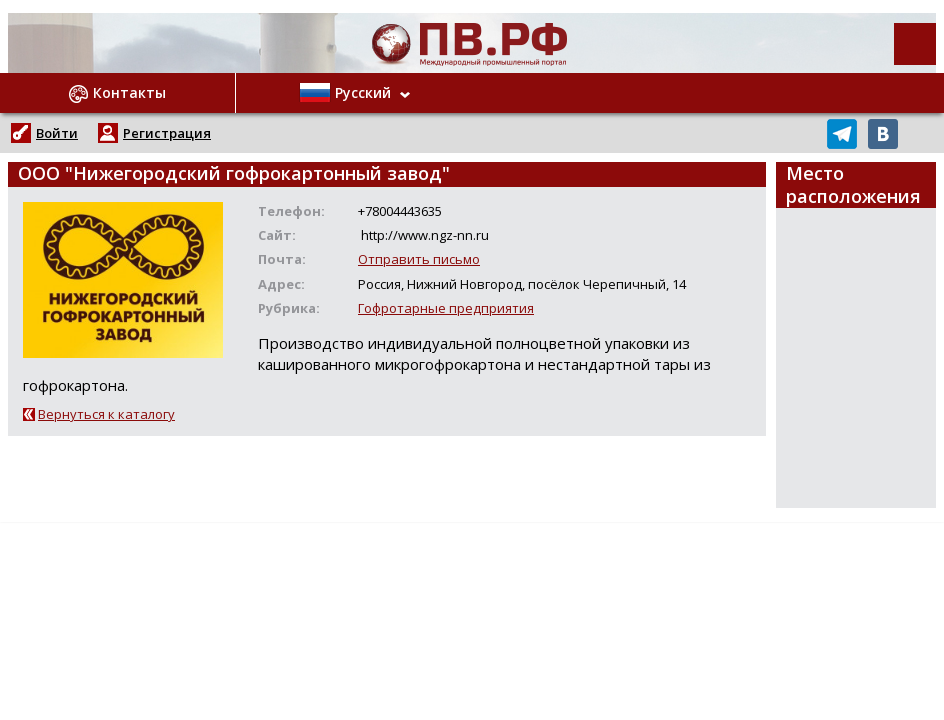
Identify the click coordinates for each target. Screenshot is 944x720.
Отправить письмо (419, 259)
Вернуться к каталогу (106, 414)
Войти (57, 133)
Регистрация (167, 133)
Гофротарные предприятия (446, 308)
